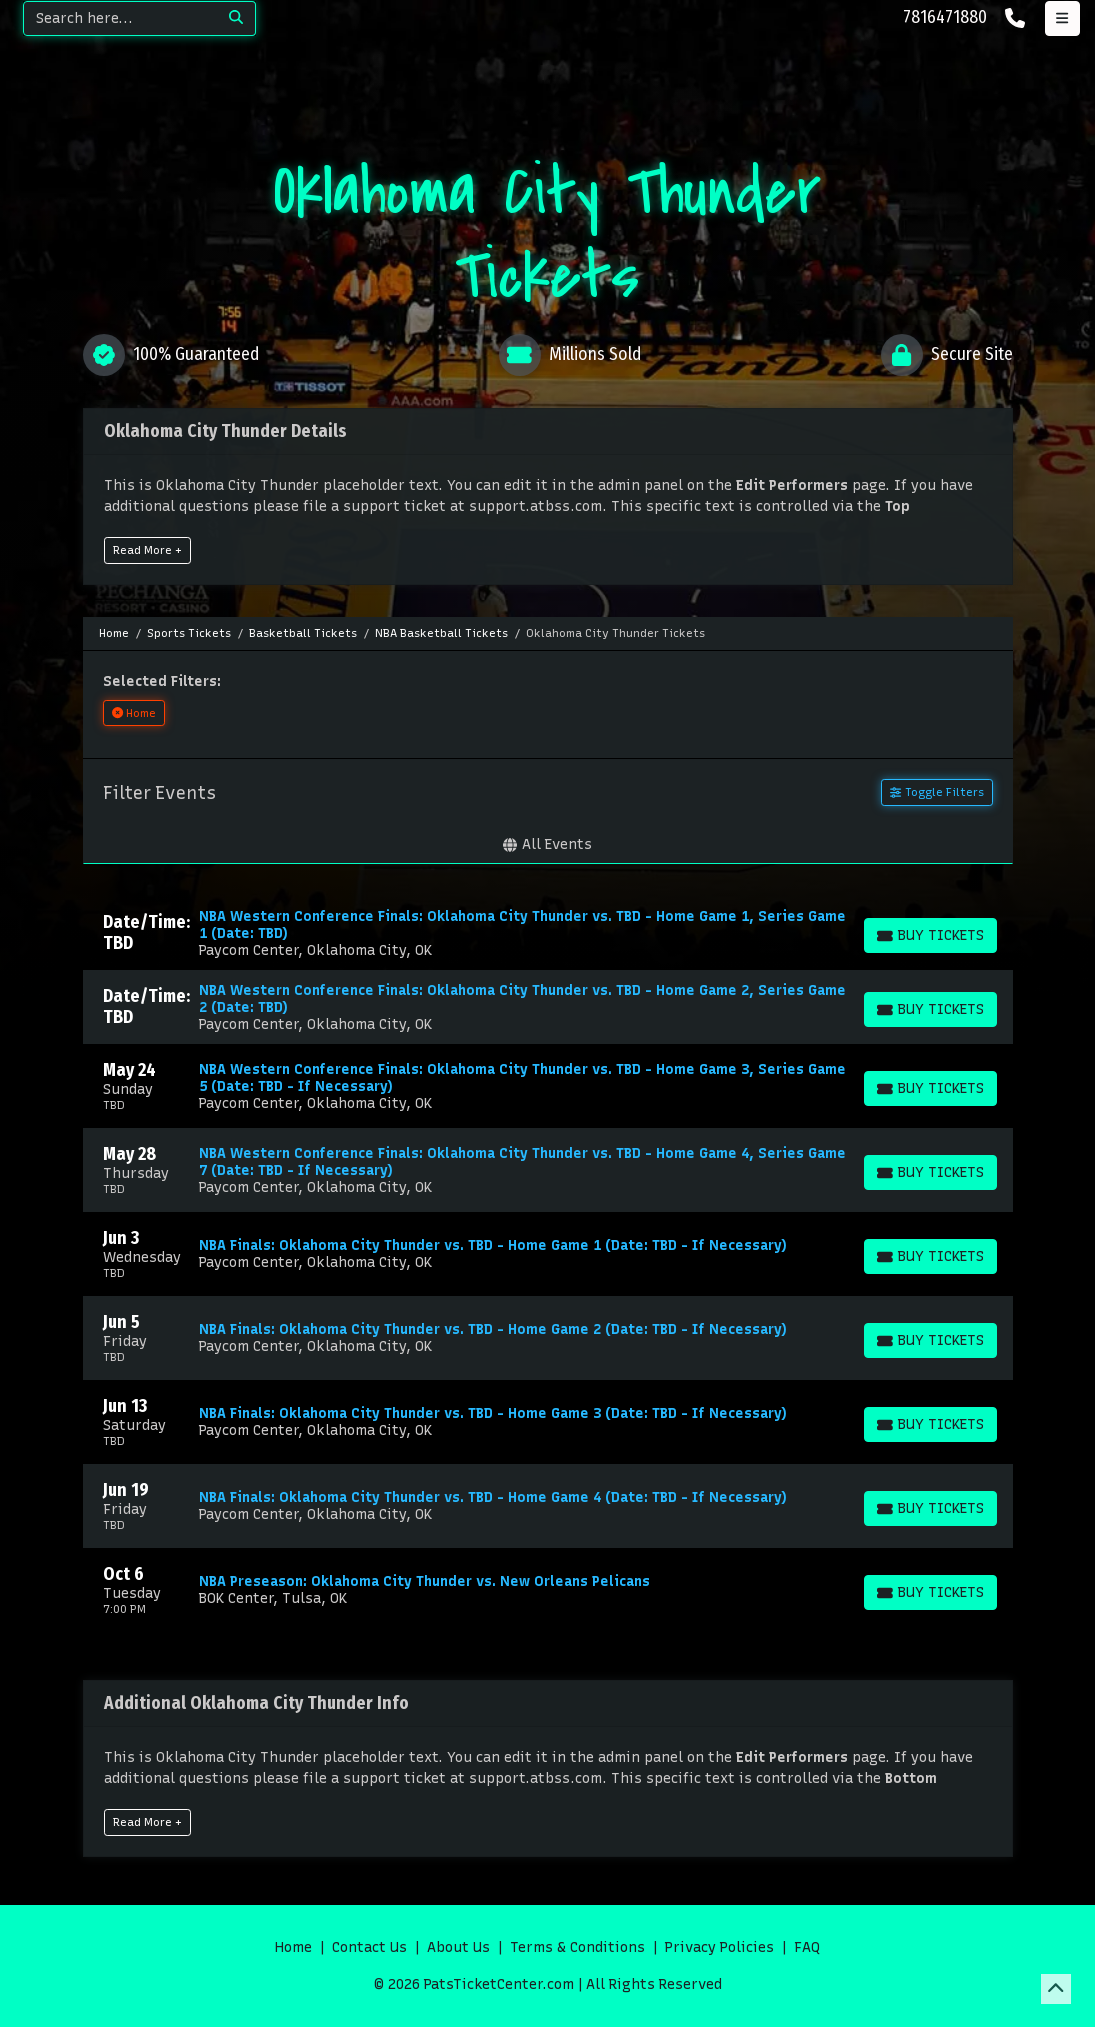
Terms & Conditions (577, 1947)
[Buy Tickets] (930, 935)
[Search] (120, 18)
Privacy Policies (719, 1947)
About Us (458, 1947)
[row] (548, 933)
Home (293, 1947)
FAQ (807, 1947)
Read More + (147, 550)
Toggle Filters (936, 792)
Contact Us (369, 1947)
